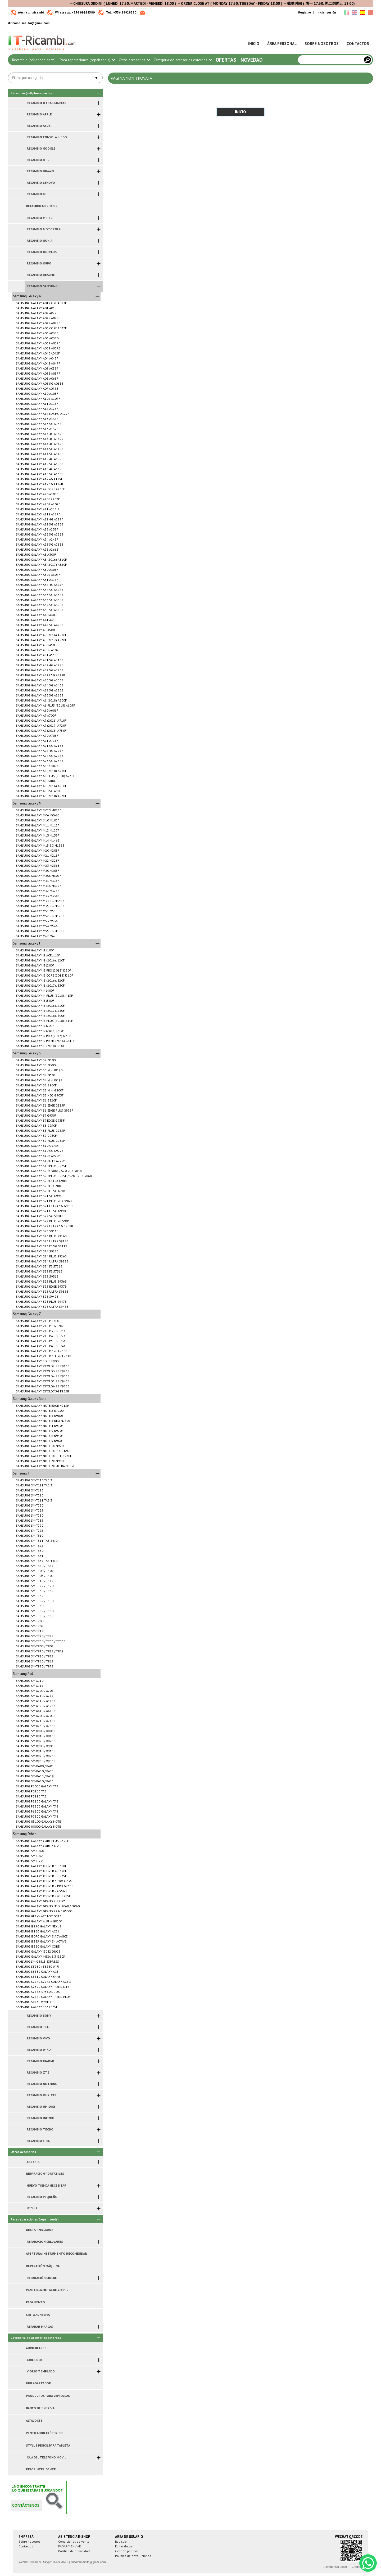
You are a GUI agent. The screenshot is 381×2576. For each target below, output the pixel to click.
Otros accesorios (134, 59)
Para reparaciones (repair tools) (87, 59)
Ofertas (226, 59)
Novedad (252, 59)
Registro (304, 12)
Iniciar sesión (326, 12)
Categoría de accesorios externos (182, 59)
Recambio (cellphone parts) (34, 59)
